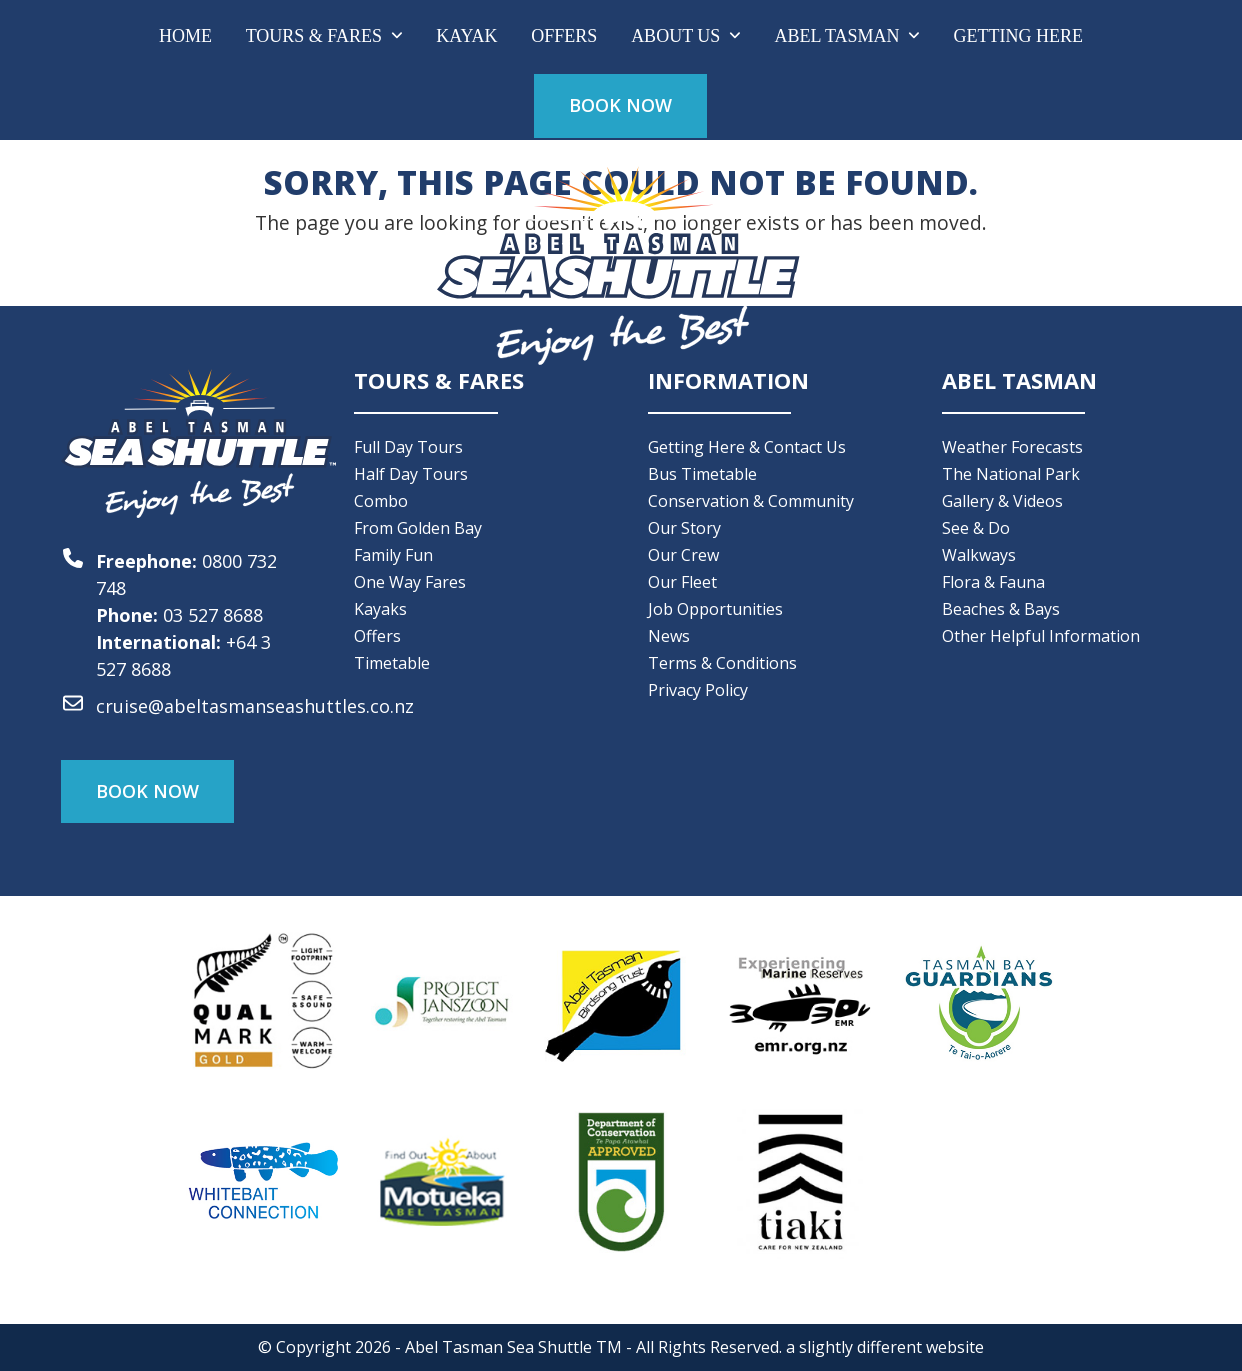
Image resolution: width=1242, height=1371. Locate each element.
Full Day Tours (408, 447)
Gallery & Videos (1002, 501)
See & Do (976, 528)
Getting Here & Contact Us (747, 447)
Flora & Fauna (993, 582)
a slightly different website (885, 1347)
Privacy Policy (698, 690)
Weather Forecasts (1012, 447)
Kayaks (380, 609)
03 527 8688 (213, 615)
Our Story (684, 528)
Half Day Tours (411, 474)
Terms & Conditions (722, 663)
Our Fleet (682, 582)
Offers (377, 636)
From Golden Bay (418, 528)
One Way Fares (410, 582)
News (669, 636)
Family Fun (393, 555)
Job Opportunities (715, 609)
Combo (381, 501)
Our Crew (683, 555)
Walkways (979, 555)
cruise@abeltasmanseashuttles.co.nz (255, 706)
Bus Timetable (702, 474)
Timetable (392, 663)
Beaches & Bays (1001, 609)
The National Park (1011, 474)
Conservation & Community (751, 501)
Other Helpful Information (1041, 636)
